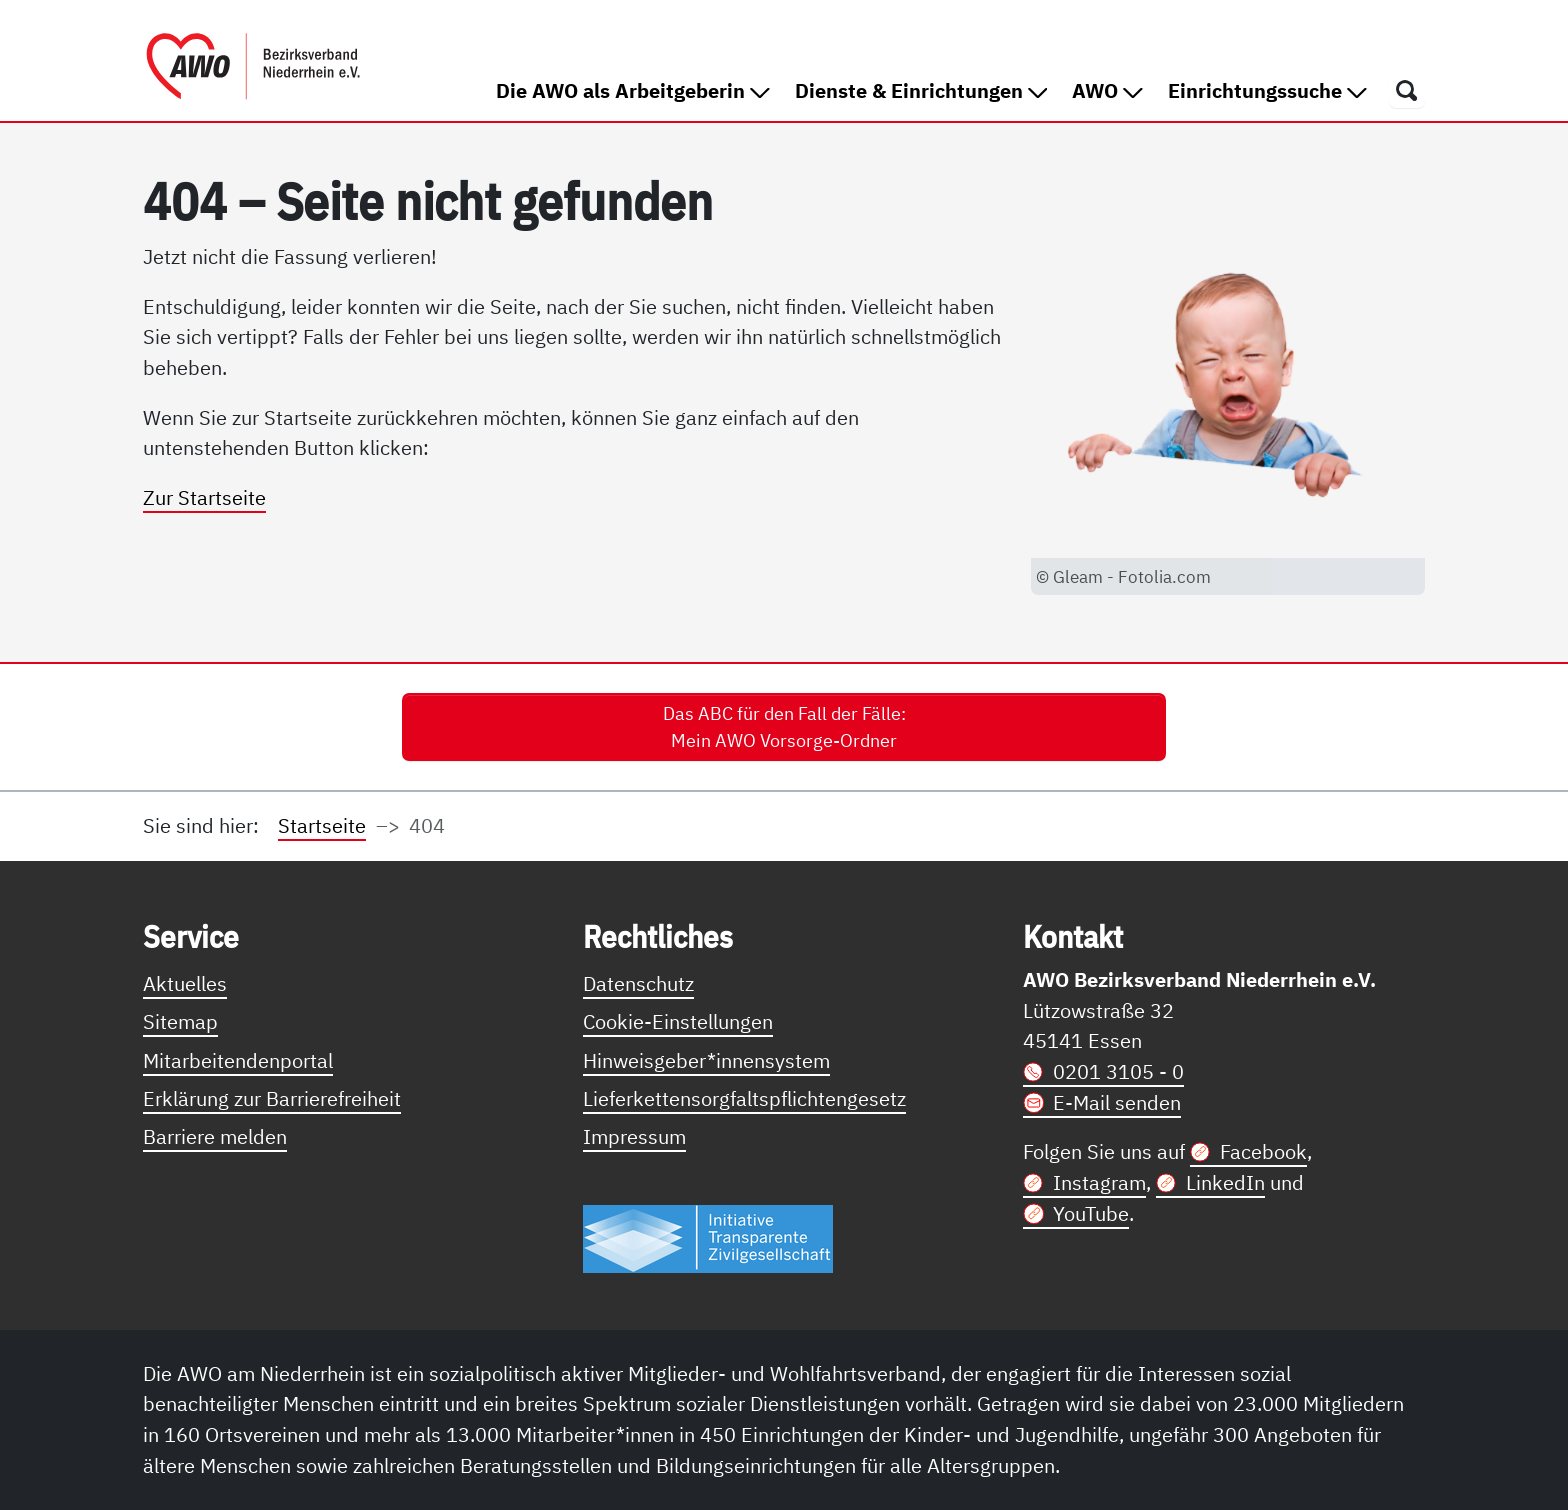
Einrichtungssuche (1267, 90)
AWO (1107, 90)
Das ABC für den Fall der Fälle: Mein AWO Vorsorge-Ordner (784, 727)
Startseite (322, 825)
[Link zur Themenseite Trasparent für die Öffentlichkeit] (708, 1237)
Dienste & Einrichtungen (921, 90)
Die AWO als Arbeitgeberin (633, 90)
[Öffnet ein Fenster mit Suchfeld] (1407, 90)
